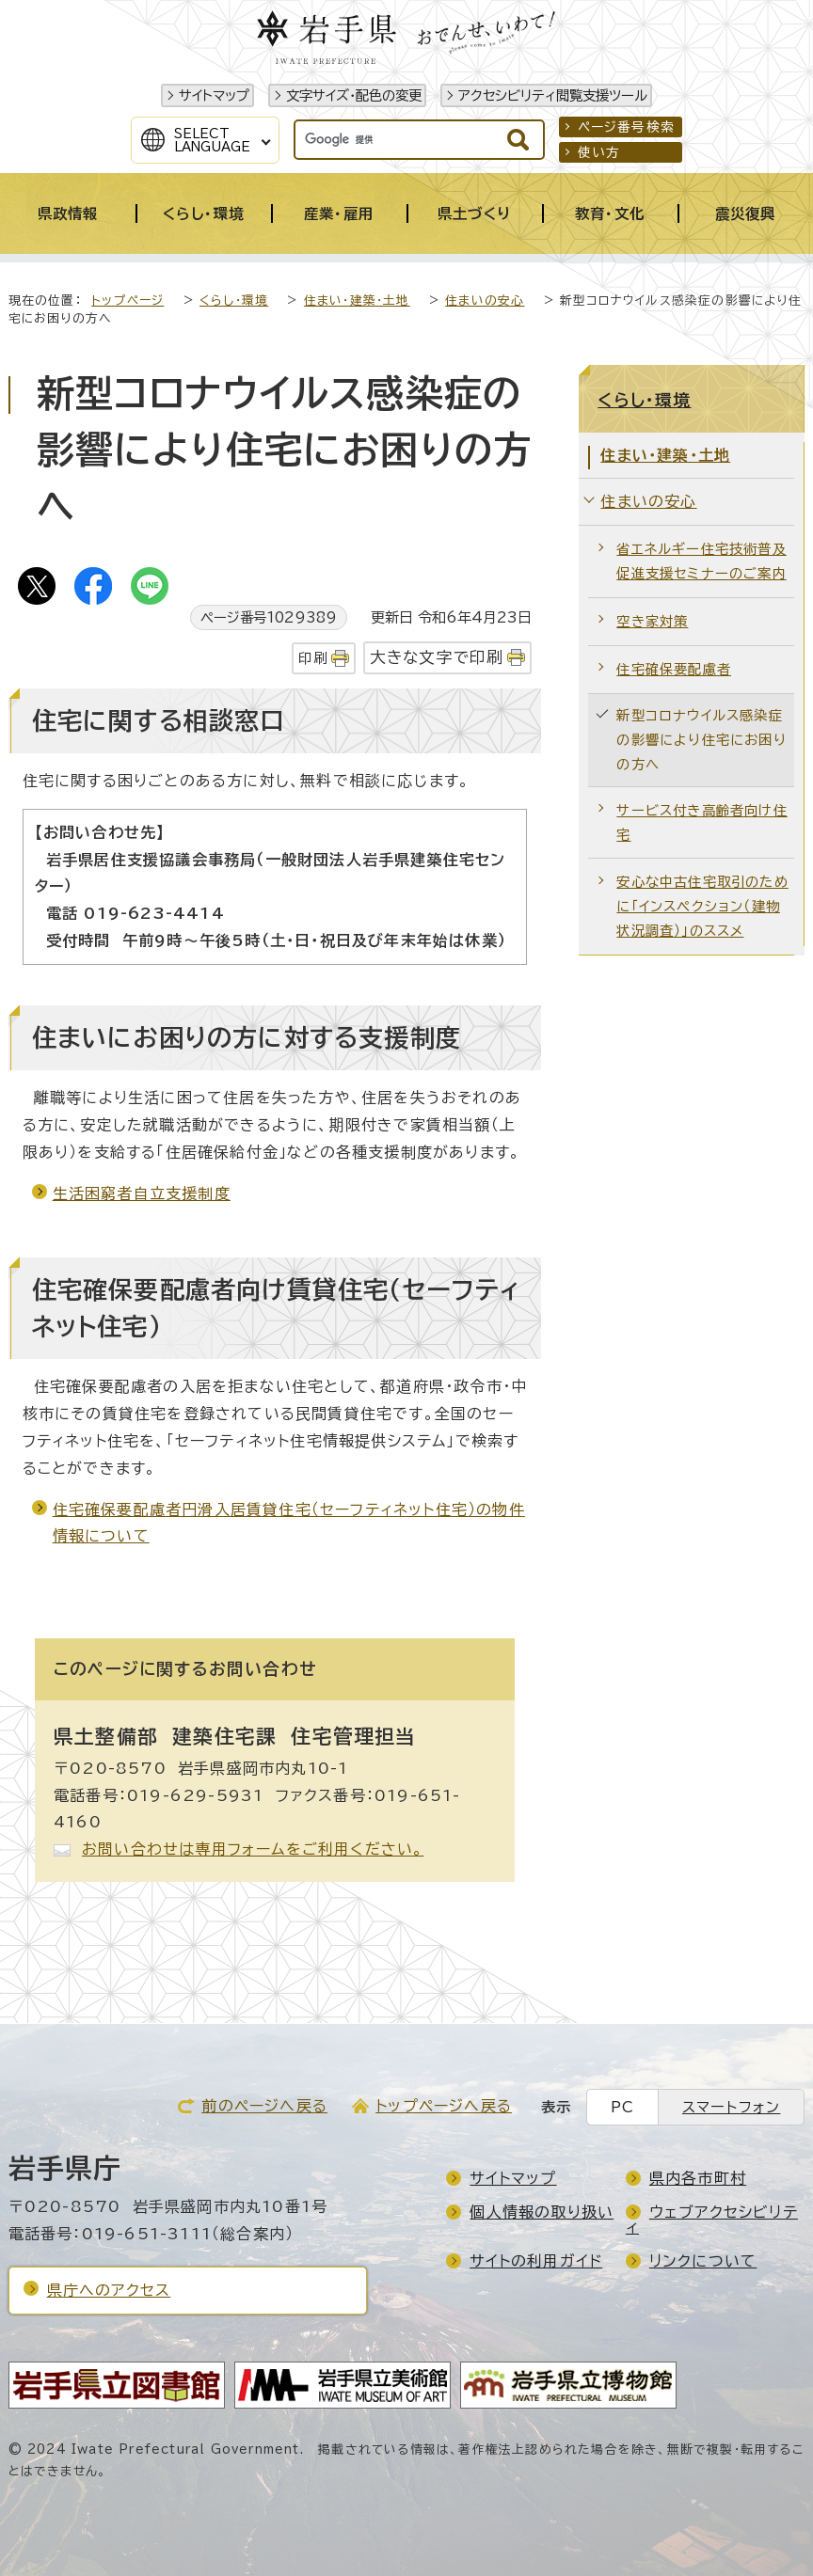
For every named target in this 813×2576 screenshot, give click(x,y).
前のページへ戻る (264, 2105)
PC (622, 2107)
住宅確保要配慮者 (673, 669)
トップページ (127, 300)
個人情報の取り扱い (542, 2212)
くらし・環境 (233, 300)
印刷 (312, 658)
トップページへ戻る (443, 2105)
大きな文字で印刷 (437, 657)
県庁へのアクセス (109, 2290)
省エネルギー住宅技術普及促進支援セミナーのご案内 (701, 561)
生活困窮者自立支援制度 (142, 1193)
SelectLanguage (212, 140)
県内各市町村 (697, 2178)
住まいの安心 (484, 300)
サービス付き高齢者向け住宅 (701, 822)
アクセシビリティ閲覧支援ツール (552, 95)
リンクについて (703, 2260)
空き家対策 (652, 621)
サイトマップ (214, 95)
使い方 (599, 152)
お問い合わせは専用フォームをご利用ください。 (252, 1849)
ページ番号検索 (626, 127)
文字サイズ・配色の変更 (354, 95)
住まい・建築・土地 (357, 300)
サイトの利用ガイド (536, 2260)
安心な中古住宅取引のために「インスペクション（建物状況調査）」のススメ (702, 906)
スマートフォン (731, 2107)
